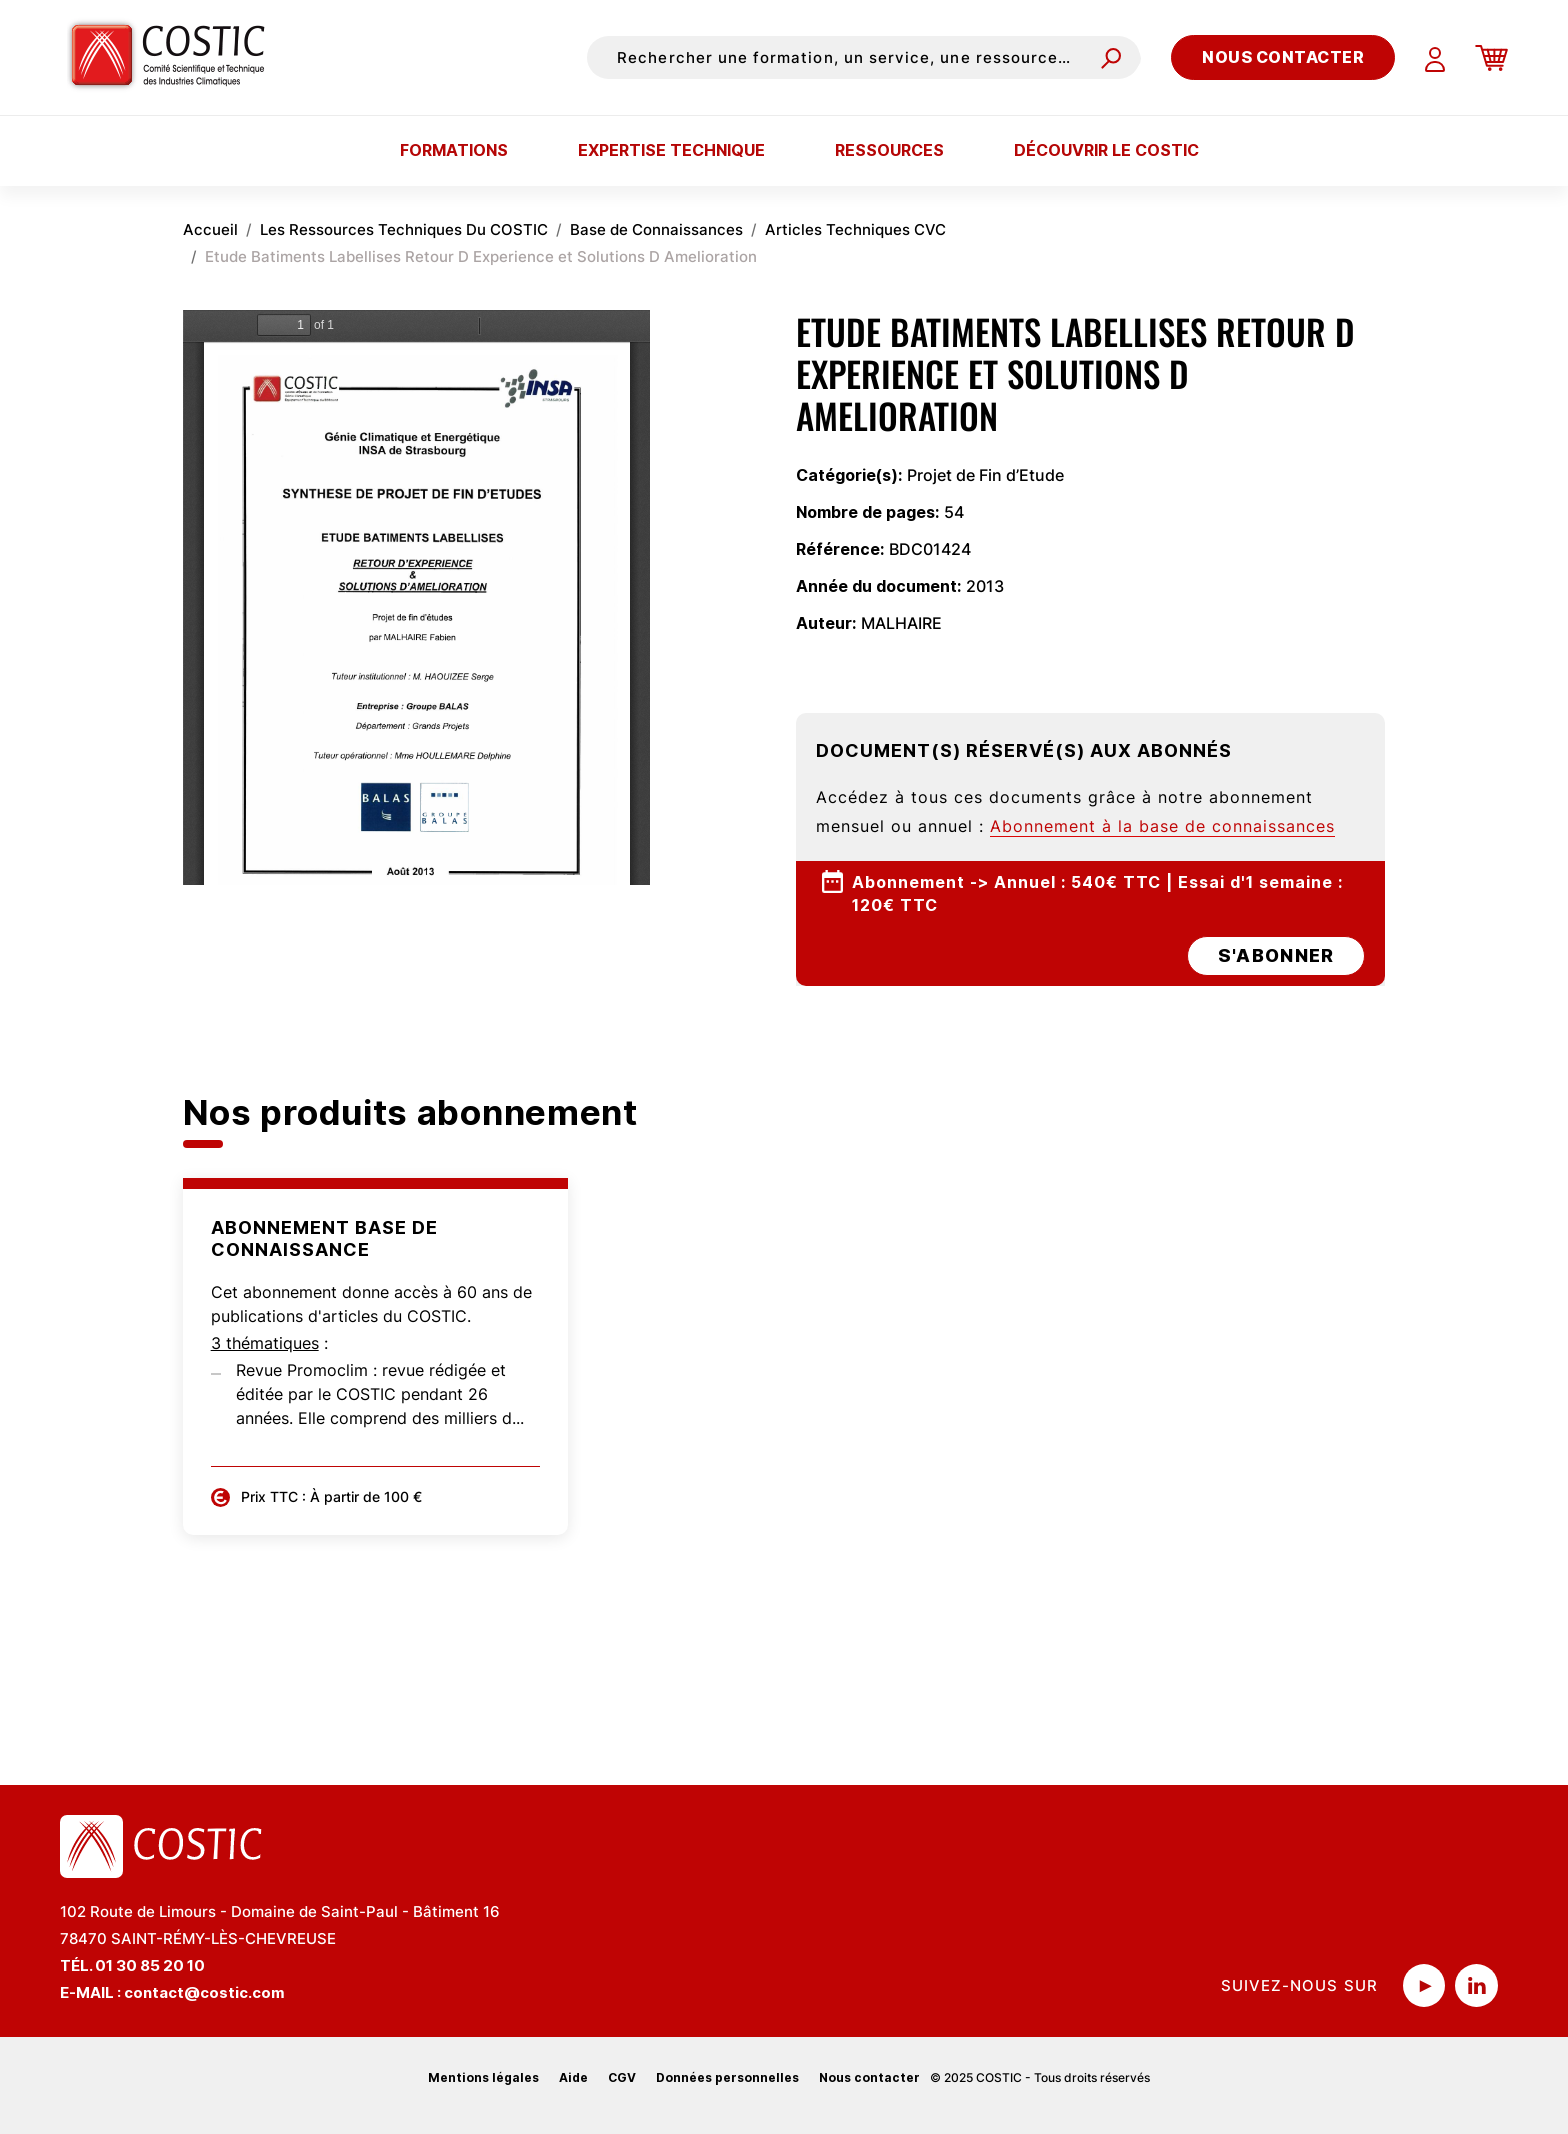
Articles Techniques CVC (855, 229)
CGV (622, 2077)
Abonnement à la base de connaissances (1162, 826)
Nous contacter (1283, 57)
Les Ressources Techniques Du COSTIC (404, 229)
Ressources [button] (889, 150)
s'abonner (1276, 955)
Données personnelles (727, 2077)
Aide (573, 2077)
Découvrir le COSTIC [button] (1106, 150)
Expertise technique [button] (671, 150)
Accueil (210, 229)
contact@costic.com (204, 1992)
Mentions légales (483, 2077)
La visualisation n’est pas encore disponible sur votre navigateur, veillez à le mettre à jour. (416, 597)
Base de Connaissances (656, 229)
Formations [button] (454, 150)
